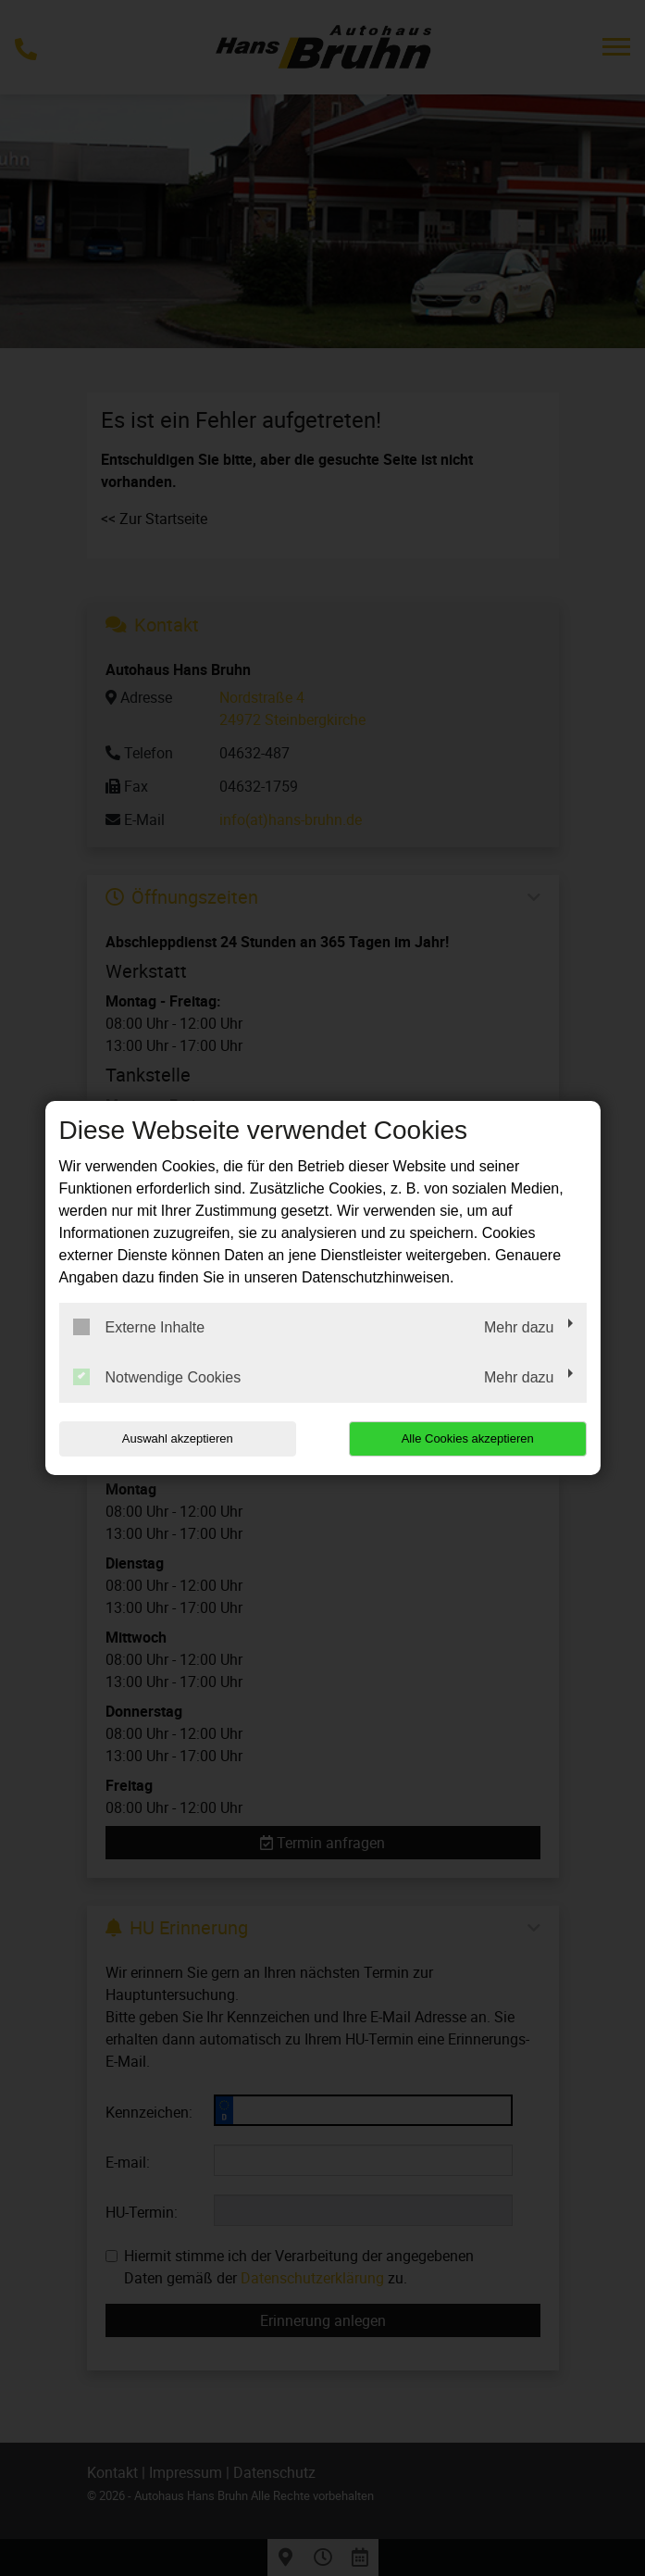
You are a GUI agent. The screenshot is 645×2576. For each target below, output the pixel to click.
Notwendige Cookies (157, 1377)
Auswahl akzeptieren (177, 1438)
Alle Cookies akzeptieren (468, 1438)
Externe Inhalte (139, 1327)
